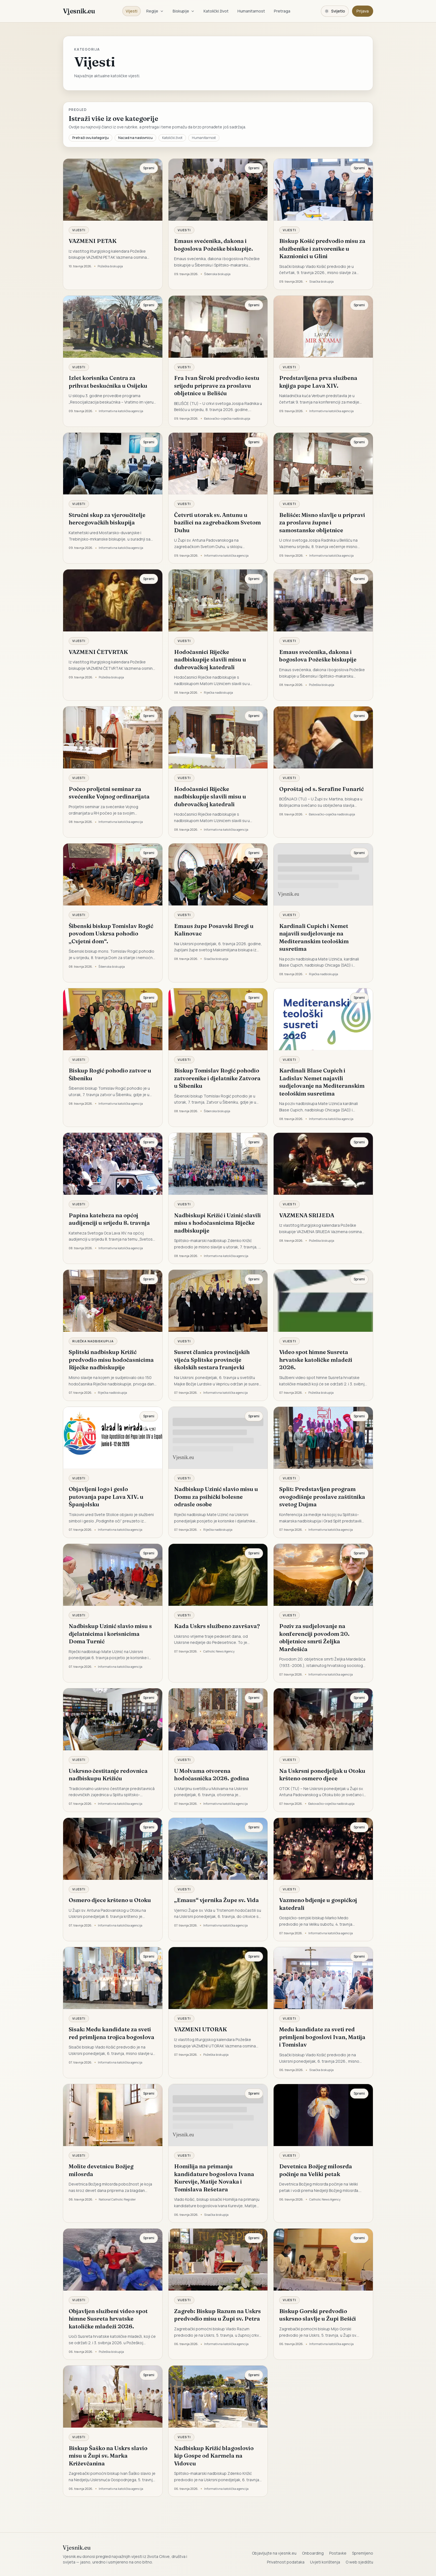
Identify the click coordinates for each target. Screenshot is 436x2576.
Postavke (337, 2553)
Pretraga (282, 11)
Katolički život (216, 11)
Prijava (362, 11)
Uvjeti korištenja (325, 2562)
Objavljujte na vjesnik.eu (274, 2553)
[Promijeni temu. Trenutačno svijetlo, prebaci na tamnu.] (335, 11)
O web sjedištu (359, 2562)
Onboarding (313, 2553)
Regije (155, 11)
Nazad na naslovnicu (135, 137)
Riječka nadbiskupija (93, 1341)
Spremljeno (362, 2553)
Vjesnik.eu (79, 11)
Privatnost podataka (285, 2562)
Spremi (148, 168)
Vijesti (131, 11)
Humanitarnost (251, 11)
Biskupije (184, 11)
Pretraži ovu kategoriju (90, 137)
